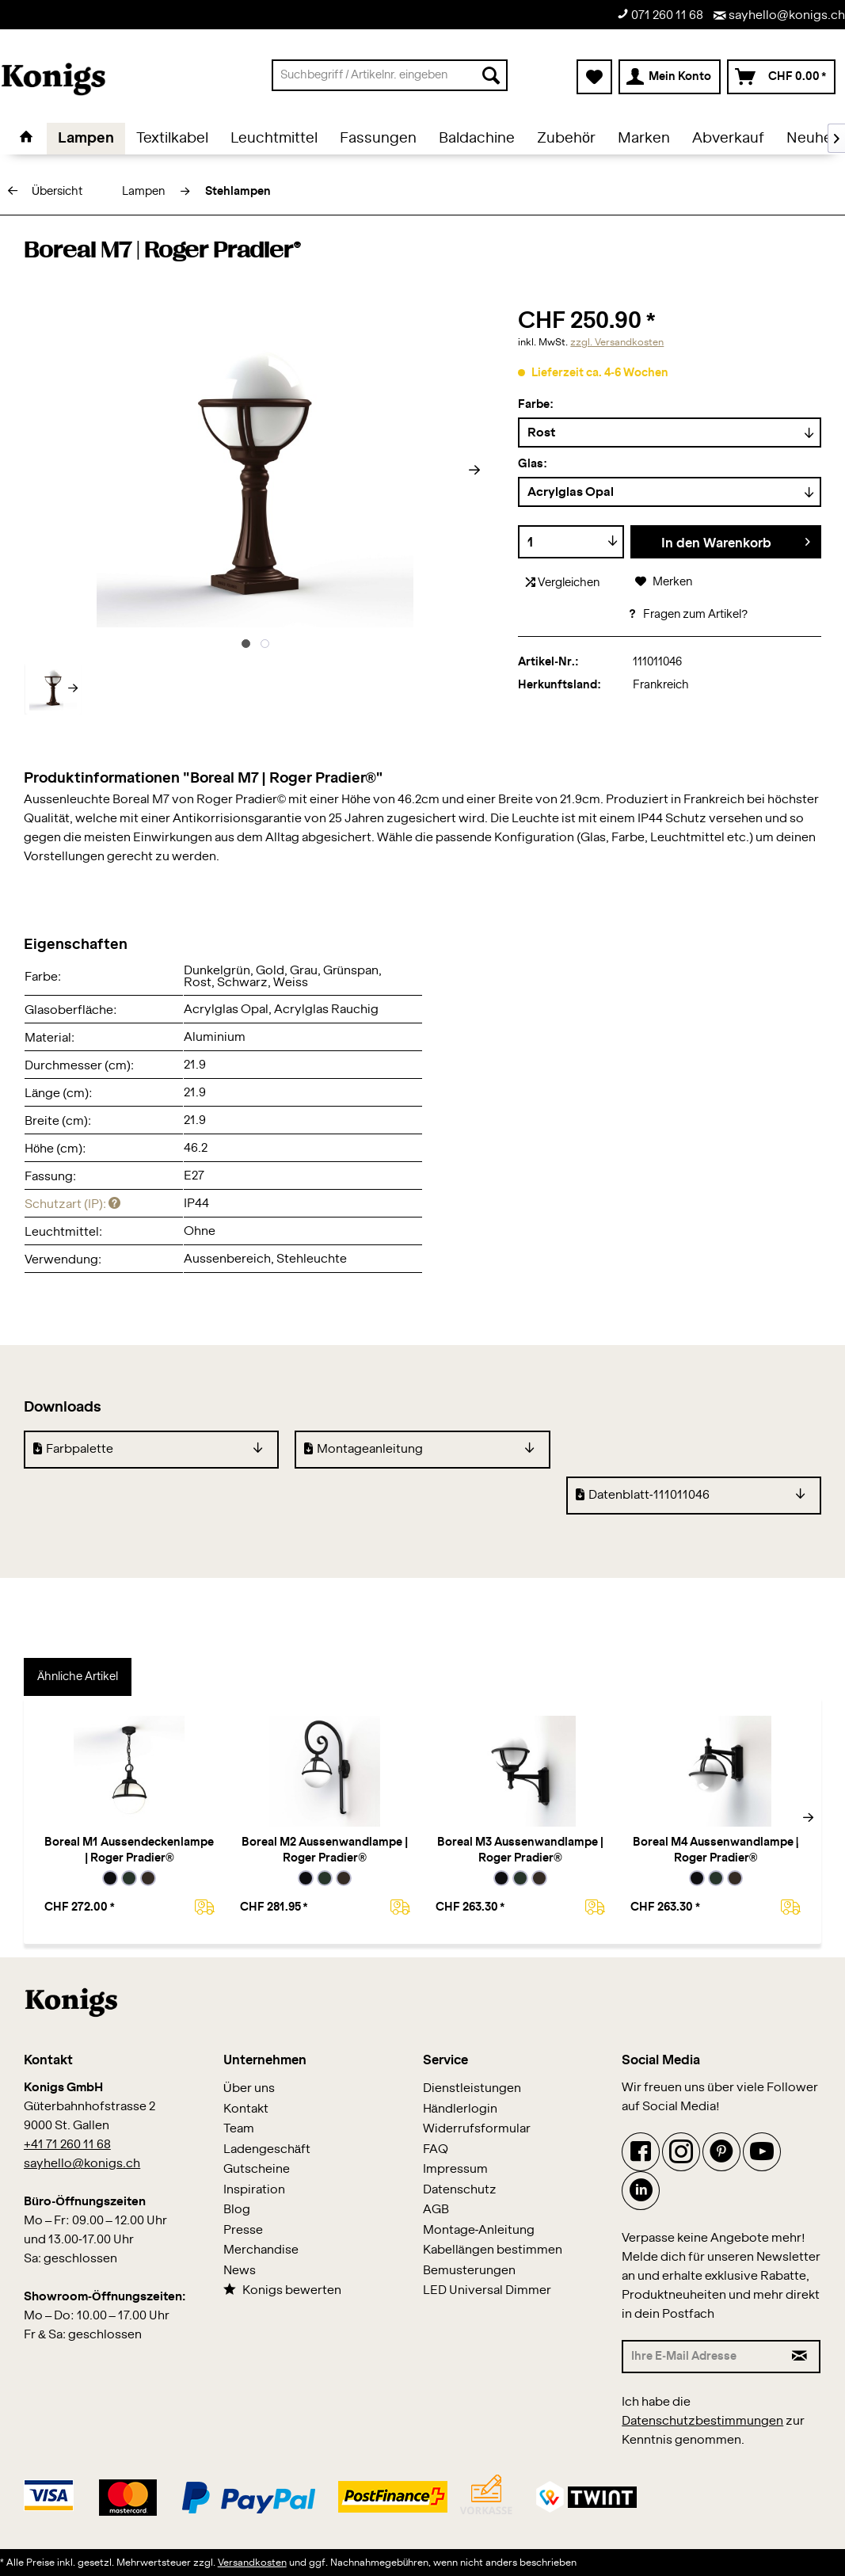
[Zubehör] (566, 138)
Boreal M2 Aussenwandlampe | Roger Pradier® (325, 1850)
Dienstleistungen (472, 2088)
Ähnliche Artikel (77, 1676)
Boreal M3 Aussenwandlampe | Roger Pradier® (520, 1850)
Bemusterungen (469, 2271)
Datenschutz (460, 2190)
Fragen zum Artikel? (687, 614)
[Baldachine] (477, 138)
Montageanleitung (363, 1448)
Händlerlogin (460, 2109)
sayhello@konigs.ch (779, 15)
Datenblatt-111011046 (643, 1494)
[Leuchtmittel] (274, 138)
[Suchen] (491, 75)
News (239, 2271)
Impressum (455, 2169)
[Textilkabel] (172, 138)
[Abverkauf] (728, 138)
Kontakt (245, 2109)
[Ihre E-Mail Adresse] (701, 2356)
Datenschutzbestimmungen (702, 2421)
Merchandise (261, 2250)
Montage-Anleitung (479, 2230)
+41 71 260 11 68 (67, 2145)
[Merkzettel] (594, 76)
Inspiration (254, 2190)
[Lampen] (86, 138)
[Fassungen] (378, 138)
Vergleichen (562, 583)
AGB (436, 2210)
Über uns (249, 2088)
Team (238, 2129)
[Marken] (644, 138)
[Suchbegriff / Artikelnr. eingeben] (390, 75)
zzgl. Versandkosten (617, 342)
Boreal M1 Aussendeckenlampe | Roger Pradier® (129, 1850)
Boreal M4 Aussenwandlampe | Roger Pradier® (716, 1850)
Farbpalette (73, 1448)
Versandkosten (252, 2562)
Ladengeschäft (266, 2149)
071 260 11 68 (660, 14)
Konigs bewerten (282, 2289)
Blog (236, 2210)
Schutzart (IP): (72, 1204)
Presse (243, 2230)
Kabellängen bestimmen (492, 2250)
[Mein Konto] (670, 76)
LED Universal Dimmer (487, 2290)
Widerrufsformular (477, 2129)
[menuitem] (390, 75)
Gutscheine (256, 2169)
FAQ (435, 2149)
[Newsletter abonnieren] (800, 2356)
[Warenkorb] (781, 76)
